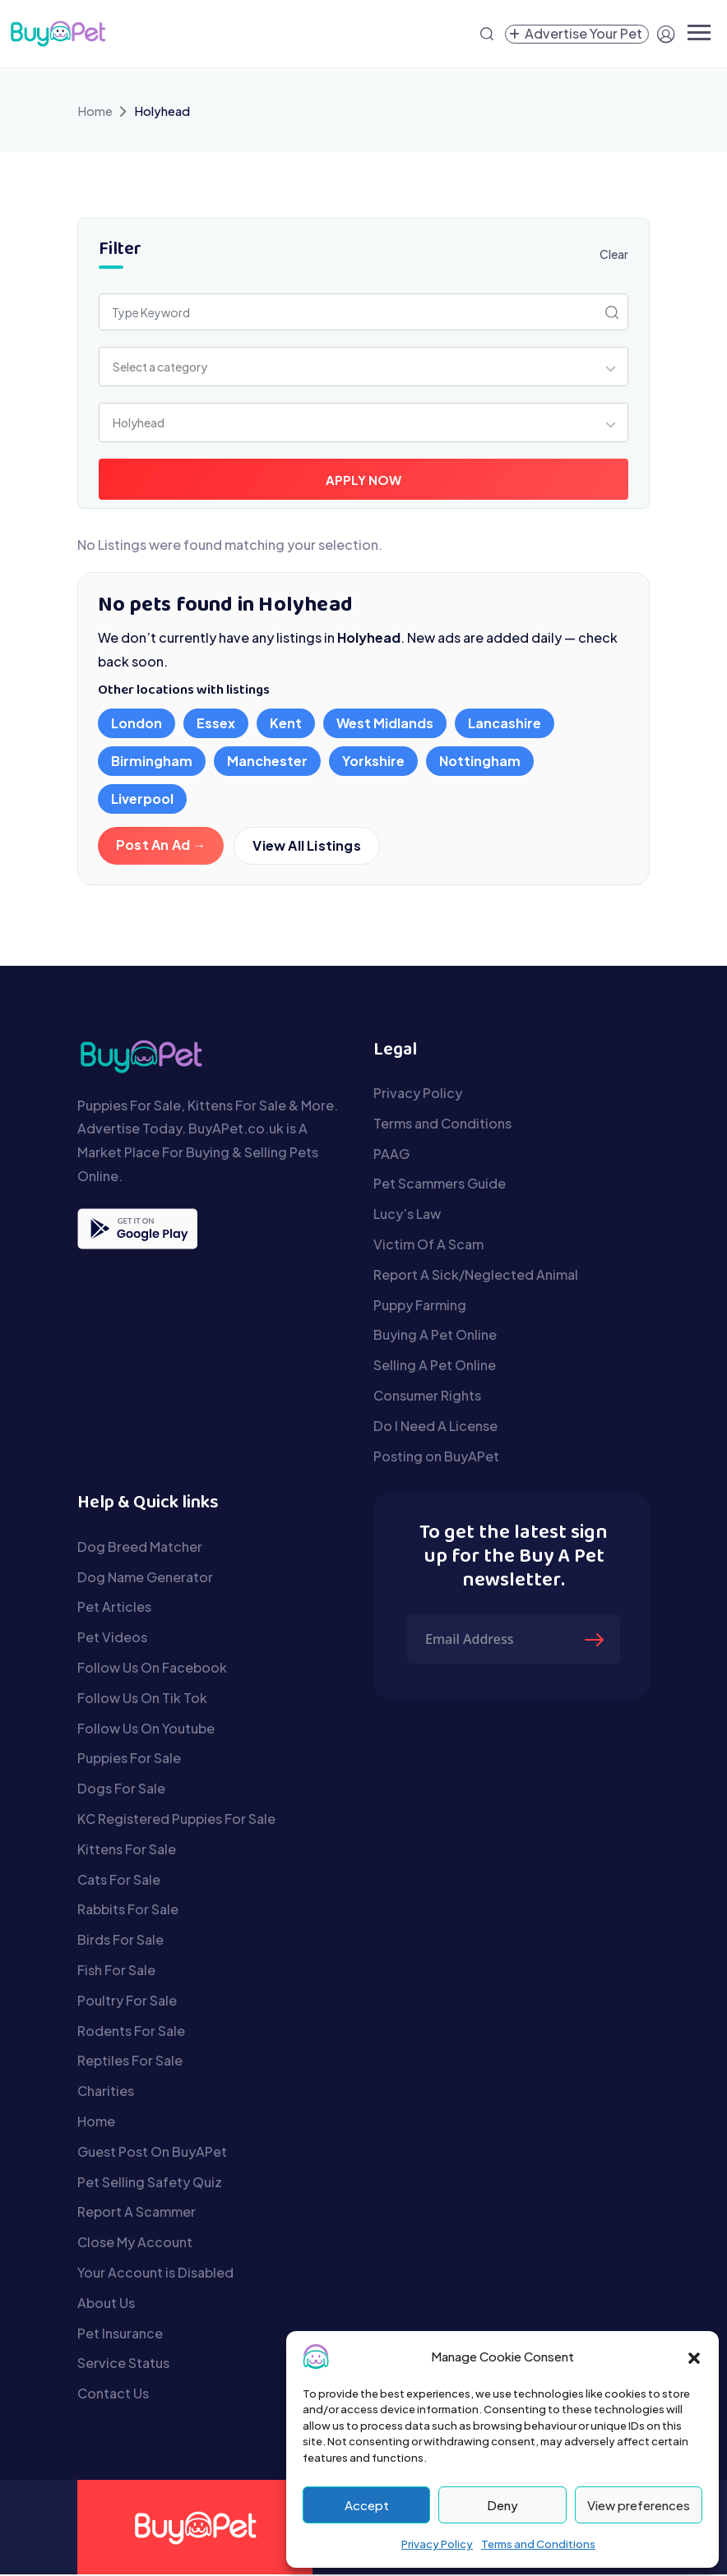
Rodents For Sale (131, 2032)
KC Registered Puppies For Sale (176, 1820)
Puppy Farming (419, 1306)
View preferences (638, 2505)
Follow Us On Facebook (152, 1669)
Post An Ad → (161, 844)
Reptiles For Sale (130, 2061)
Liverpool (142, 798)
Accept (367, 2505)
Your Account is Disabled (155, 2274)
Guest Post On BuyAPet (152, 2153)
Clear (614, 254)
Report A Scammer (136, 2213)
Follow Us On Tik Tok (142, 1699)
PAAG (391, 1155)
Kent (286, 723)
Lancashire (504, 723)
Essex (216, 723)
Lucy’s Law (407, 1215)
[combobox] (363, 366)
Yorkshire (373, 760)
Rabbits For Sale (127, 1910)
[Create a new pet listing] (577, 34)
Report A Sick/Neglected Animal (475, 1276)
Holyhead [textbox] (138, 422)
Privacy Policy (437, 2544)
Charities (105, 2092)
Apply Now (363, 479)
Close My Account (134, 2243)
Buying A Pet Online (435, 1336)
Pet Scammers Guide (439, 1184)
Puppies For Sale (129, 1759)
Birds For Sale (120, 1941)
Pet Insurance (120, 2334)
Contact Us (113, 2394)
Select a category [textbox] (160, 366)
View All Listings (307, 846)
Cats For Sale (118, 1881)
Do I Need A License (435, 1427)
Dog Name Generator (145, 1578)
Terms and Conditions (538, 2544)
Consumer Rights (427, 1397)
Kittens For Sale (126, 1850)
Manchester (267, 760)
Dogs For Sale (121, 1789)
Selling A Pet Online (434, 1366)
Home (95, 110)
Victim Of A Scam (428, 1245)
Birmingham (151, 760)
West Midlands (384, 723)
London (136, 723)
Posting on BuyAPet (436, 1457)
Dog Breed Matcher (139, 1548)
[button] (694, 2356)
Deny (502, 2505)
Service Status (123, 2364)
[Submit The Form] (596, 1640)
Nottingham (480, 760)
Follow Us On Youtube (146, 1729)
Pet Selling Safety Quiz (149, 2183)
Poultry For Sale (127, 2001)
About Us (106, 2304)
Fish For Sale (116, 1971)
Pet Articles (114, 1608)
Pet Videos (112, 1638)
